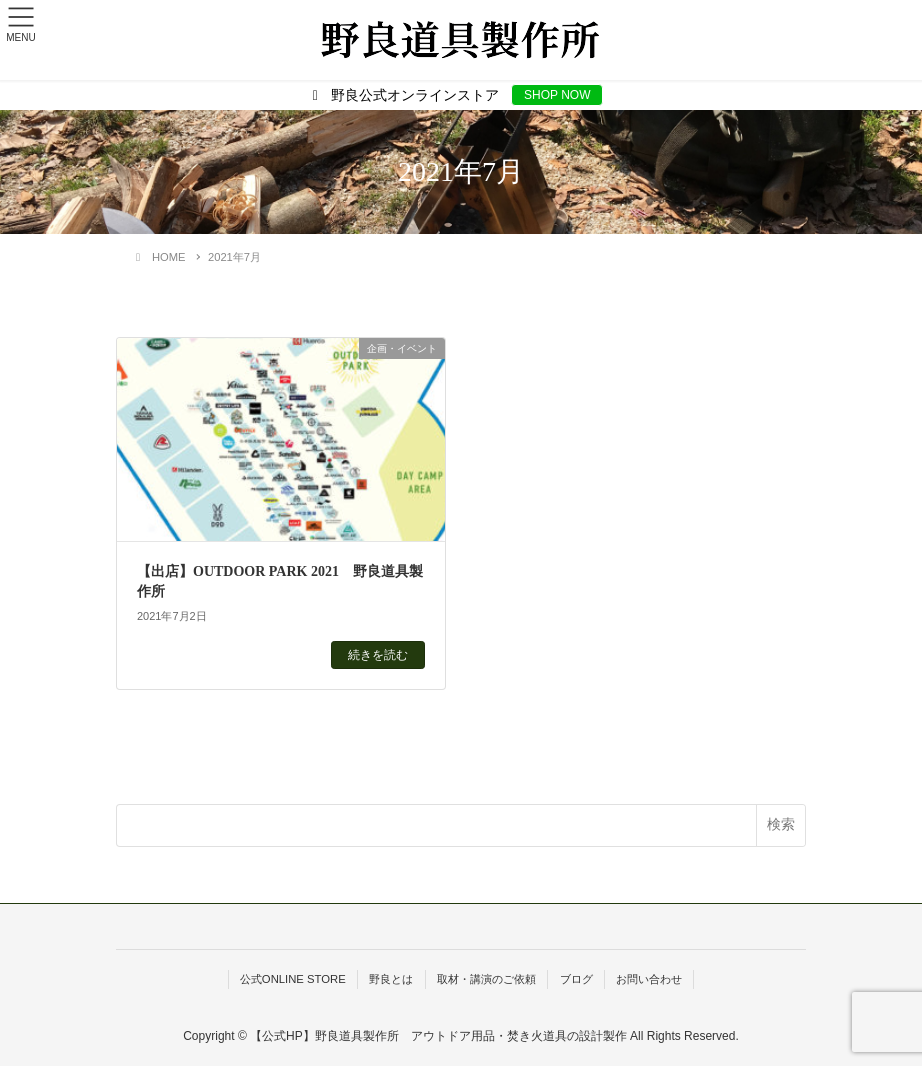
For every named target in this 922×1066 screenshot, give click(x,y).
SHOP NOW (557, 95)
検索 (781, 824)
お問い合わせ (649, 979)
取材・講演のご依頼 (486, 979)
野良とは (391, 979)
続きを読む (378, 655)
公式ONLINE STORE (293, 979)
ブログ (576, 979)
